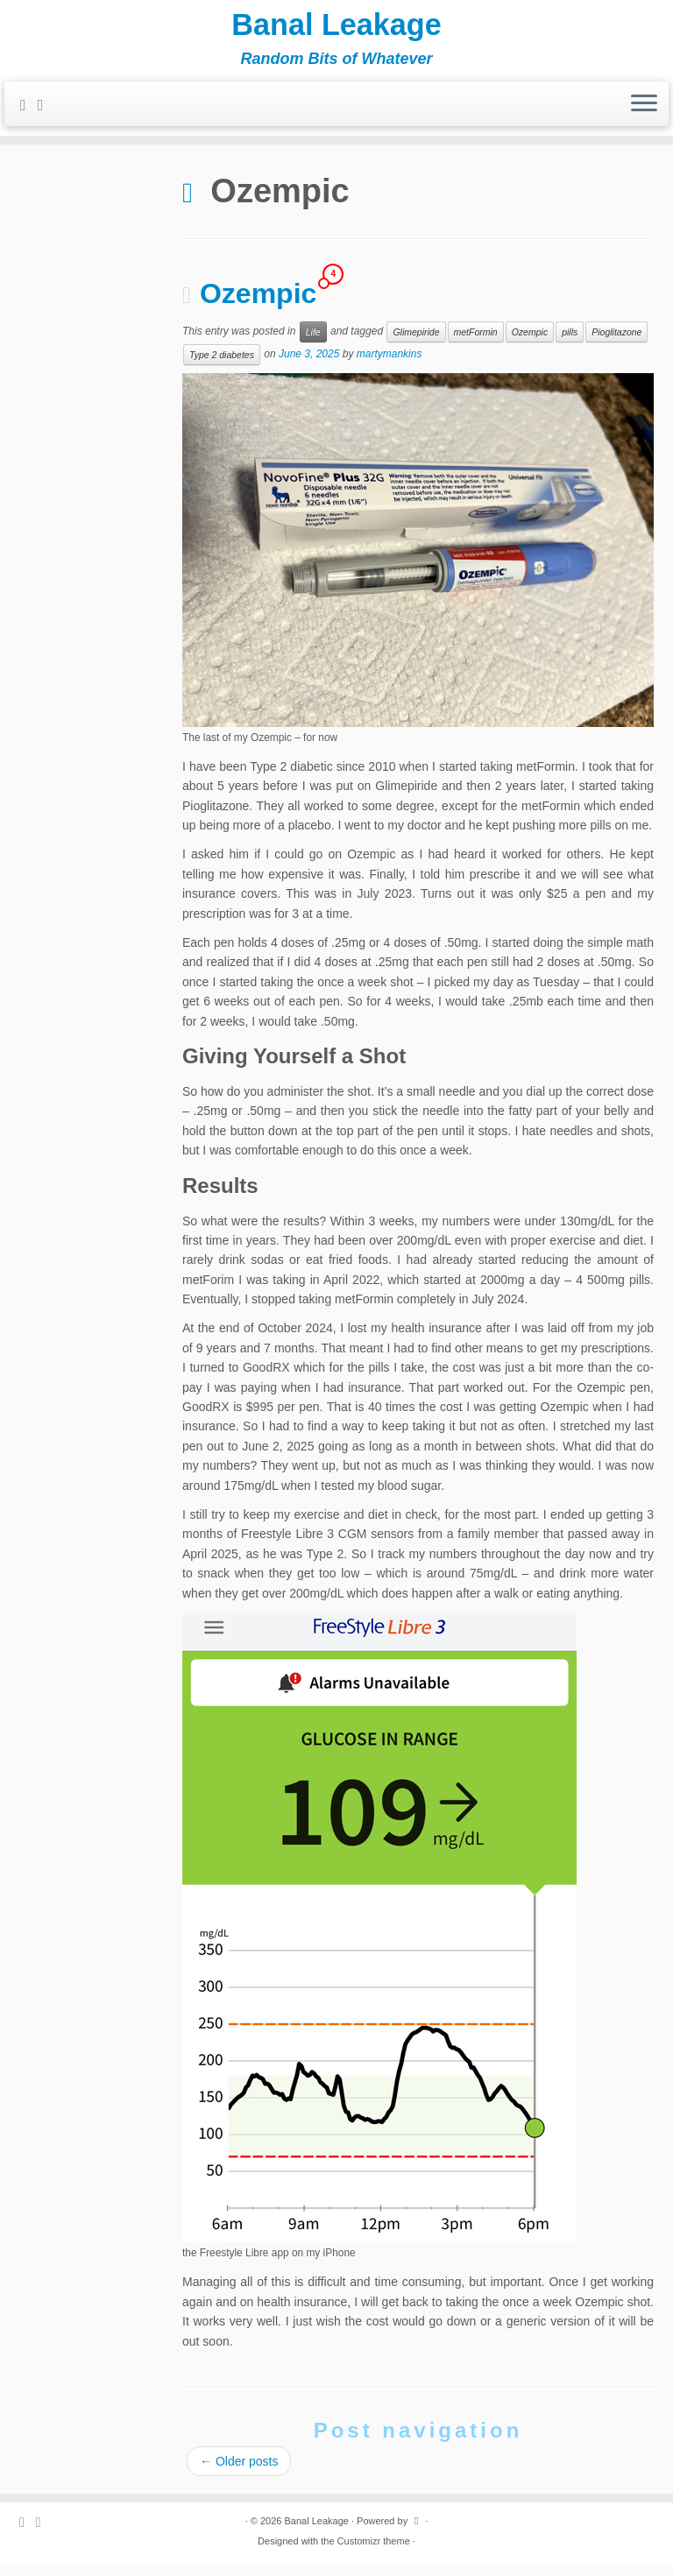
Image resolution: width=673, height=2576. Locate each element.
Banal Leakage (336, 30)
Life (313, 345)
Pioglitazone (616, 345)
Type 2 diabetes (221, 368)
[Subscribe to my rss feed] (29, 116)
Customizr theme (373, 2554)
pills (569, 345)
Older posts (239, 2474)
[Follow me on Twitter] (46, 116)
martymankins (389, 367)
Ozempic (258, 306)
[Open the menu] (644, 115)
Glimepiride (416, 345)
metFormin (476, 345)
